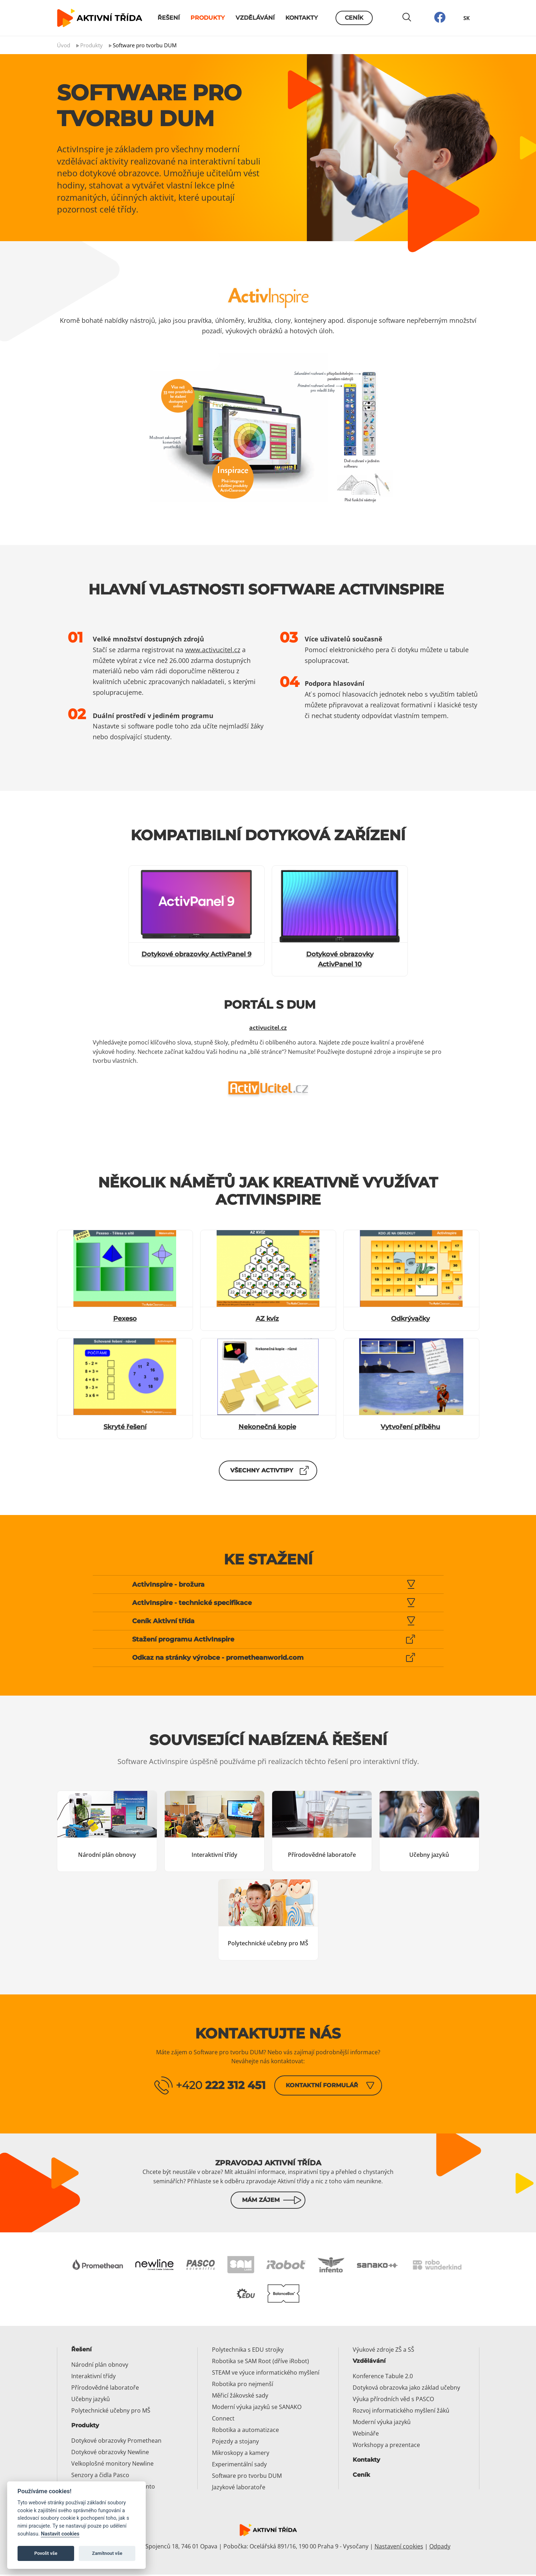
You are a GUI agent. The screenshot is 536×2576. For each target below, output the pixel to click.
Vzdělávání (255, 17)
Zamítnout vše (107, 2553)
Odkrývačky (410, 1319)
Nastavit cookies (60, 2534)
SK (466, 17)
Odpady (439, 2547)
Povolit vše (45, 2553)
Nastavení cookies (399, 2547)
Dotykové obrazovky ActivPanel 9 (196, 954)
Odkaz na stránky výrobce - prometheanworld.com (218, 1658)
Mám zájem (261, 2201)
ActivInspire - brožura (168, 1584)
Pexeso (125, 1319)
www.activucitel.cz (212, 649)
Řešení (169, 17)
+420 (221, 2085)
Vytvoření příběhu (410, 1427)
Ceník (354, 17)
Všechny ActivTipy (261, 1470)
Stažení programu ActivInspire (183, 1639)
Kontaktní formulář (322, 2085)
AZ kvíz (267, 1319)
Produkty (207, 17)
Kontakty (301, 17)
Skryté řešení (124, 1427)
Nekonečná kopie (267, 1427)
